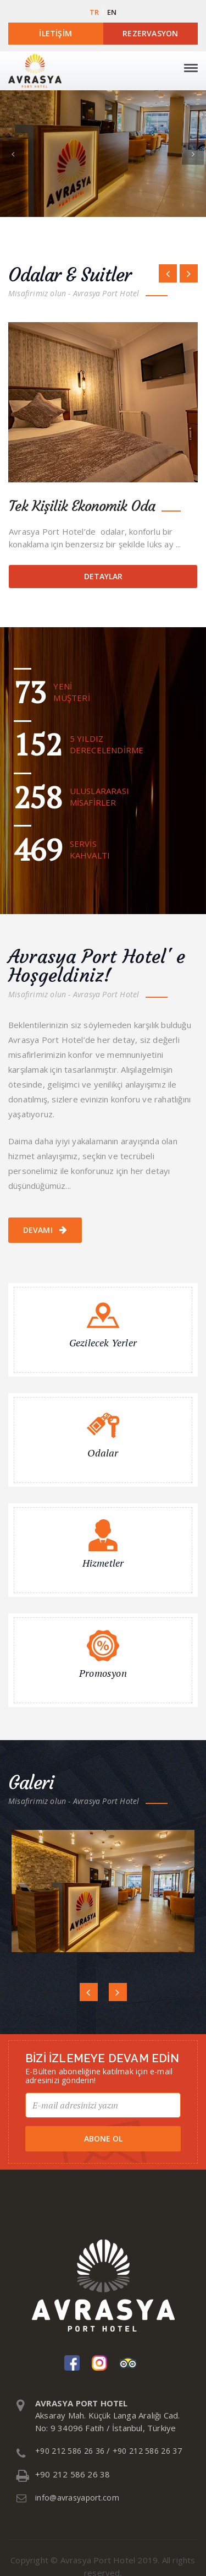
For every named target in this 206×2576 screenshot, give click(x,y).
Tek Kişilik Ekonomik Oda (82, 506)
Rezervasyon (150, 33)
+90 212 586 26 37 (147, 2450)
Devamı (45, 1230)
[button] (13, 154)
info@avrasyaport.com (77, 2497)
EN (111, 12)
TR (94, 12)
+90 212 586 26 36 (69, 2450)
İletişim (55, 33)
